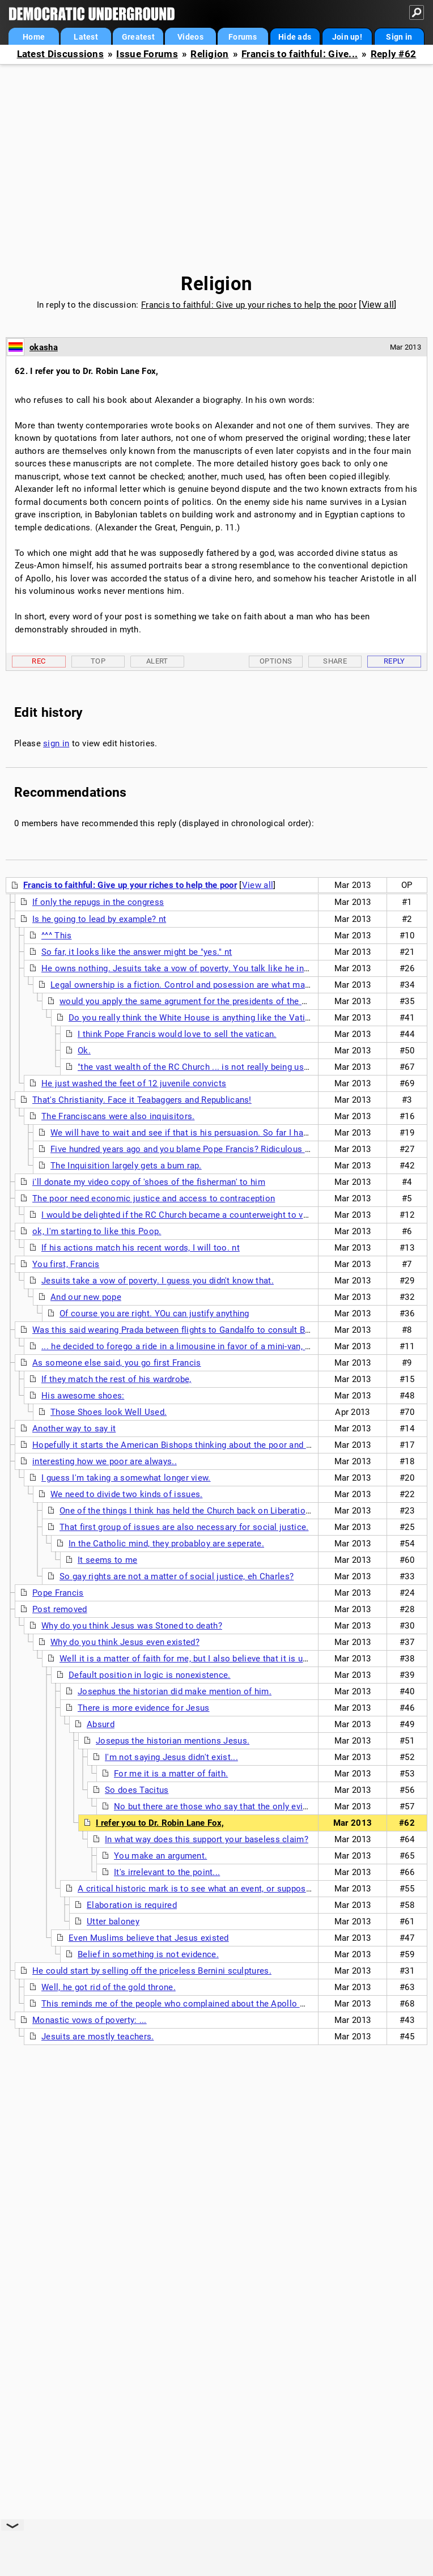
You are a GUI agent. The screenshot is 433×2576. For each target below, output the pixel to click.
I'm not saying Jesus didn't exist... (171, 1757)
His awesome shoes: (82, 1396)
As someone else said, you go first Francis (116, 1363)
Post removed (59, 1609)
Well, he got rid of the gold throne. (108, 1987)
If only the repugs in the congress (98, 902)
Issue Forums (147, 54)
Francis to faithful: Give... (299, 54)
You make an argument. (160, 1856)
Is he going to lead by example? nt (99, 919)
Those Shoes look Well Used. (108, 1412)
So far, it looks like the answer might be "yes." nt (136, 952)
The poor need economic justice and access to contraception (153, 1198)
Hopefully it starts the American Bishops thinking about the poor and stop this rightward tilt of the (225, 1445)
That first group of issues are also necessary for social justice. (184, 1527)
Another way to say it (74, 1428)
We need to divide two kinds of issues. (126, 1494)
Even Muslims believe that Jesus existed (149, 1938)
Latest (86, 36)
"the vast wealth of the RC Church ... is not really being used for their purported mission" (251, 1067)
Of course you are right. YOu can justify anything (154, 1313)
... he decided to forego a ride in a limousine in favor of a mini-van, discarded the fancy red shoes (232, 1346)
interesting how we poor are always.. (104, 1461)
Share (335, 661)
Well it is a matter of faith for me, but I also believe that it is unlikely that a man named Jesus (243, 1658)
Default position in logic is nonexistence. (150, 1675)
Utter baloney (113, 1921)
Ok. (84, 1050)
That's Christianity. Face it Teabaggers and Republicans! (142, 1100)
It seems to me (107, 1560)
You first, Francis (65, 1264)
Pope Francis (58, 1593)
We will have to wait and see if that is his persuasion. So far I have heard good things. (219, 1133)
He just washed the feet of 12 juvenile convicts (133, 1083)
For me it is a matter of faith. (171, 1774)
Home (34, 36)
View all (378, 304)
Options (276, 661)
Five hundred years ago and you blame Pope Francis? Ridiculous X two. (189, 1149)
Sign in (399, 36)
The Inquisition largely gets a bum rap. (126, 1166)
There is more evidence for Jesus (144, 1708)
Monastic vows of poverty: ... (89, 2020)
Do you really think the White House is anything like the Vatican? (196, 1018)
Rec (38, 661)
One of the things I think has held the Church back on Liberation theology (203, 1511)
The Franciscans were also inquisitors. (117, 1116)
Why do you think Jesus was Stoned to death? (131, 1626)
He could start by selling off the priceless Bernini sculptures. (151, 1971)
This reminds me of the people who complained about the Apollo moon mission (198, 2004)
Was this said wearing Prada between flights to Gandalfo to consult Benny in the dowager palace (222, 1330)
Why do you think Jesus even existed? (124, 1642)
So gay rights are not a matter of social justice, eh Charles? (177, 1576)
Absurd (100, 1724)
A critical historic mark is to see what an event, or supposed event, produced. (230, 1889)
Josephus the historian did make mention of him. (174, 1691)
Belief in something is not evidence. (148, 1954)
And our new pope (85, 1297)
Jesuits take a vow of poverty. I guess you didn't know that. (157, 1281)
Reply (394, 661)
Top (98, 661)
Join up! (347, 36)
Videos (190, 36)
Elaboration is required (132, 1905)
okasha (43, 347)
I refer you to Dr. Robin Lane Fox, (160, 1823)
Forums (242, 36)
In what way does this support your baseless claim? (206, 1839)
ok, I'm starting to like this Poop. (97, 1231)
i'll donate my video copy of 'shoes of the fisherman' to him (148, 1182)
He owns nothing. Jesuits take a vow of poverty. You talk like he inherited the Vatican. (211, 968)
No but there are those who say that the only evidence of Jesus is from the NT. (269, 1806)
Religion (209, 54)
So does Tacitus (137, 1790)
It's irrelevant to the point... (167, 1872)
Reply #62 (394, 54)
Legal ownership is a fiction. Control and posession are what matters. (188, 985)
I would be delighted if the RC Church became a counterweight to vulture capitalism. (206, 1215)
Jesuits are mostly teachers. (97, 2036)
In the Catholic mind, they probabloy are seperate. (166, 1543)
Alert (157, 661)
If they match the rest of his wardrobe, (116, 1379)
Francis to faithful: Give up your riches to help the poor (248, 305)
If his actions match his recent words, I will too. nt (140, 1248)
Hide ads (294, 36)
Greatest (138, 36)
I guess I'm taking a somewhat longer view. (126, 1478)
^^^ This (56, 935)
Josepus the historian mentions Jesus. (172, 1741)
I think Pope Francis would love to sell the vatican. (177, 1034)
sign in (56, 743)
